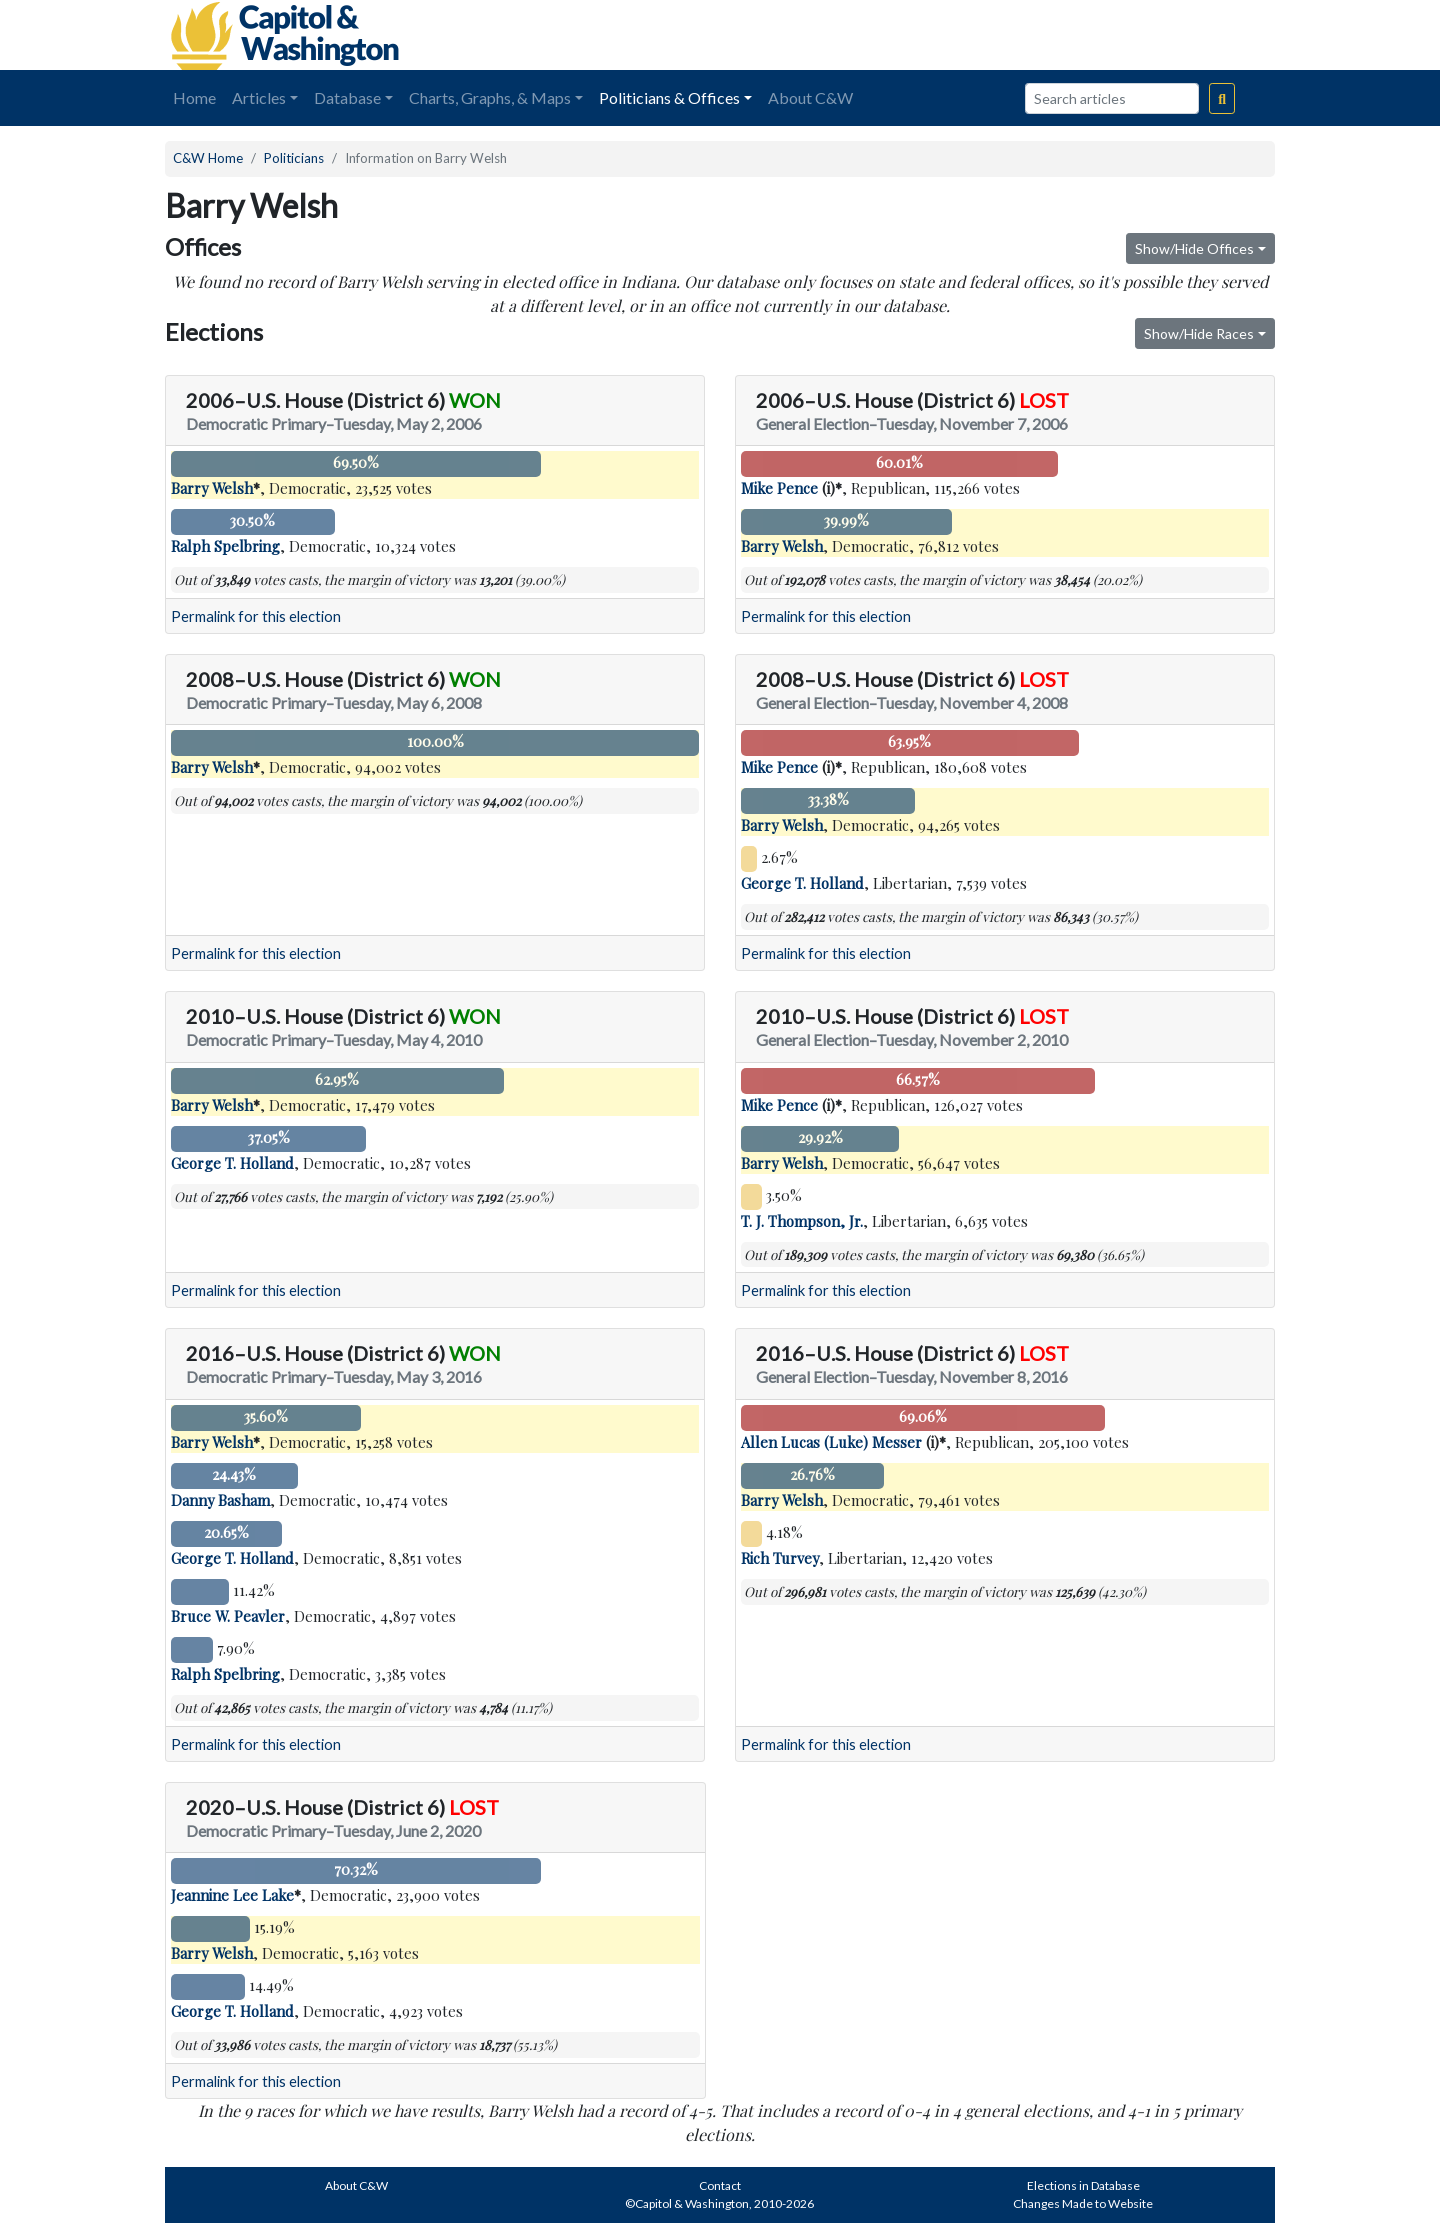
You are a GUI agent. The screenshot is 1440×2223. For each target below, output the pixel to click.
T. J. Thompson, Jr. (802, 1221)
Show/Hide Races (1199, 333)
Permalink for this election (256, 616)
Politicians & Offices (669, 97)
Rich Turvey (780, 1558)
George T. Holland (802, 883)
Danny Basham (220, 1500)
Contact (720, 2185)
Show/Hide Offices (1194, 248)
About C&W (810, 97)
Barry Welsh (212, 488)
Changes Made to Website (1083, 2203)
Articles (259, 97)
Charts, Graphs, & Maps (490, 97)
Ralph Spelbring (225, 546)
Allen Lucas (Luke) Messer (831, 1442)
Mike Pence (779, 488)
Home (194, 97)
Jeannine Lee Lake (232, 1895)
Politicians (294, 158)
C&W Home (208, 158)
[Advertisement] (1051, 35)
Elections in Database (1083, 2185)
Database (347, 97)
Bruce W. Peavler (228, 1616)
